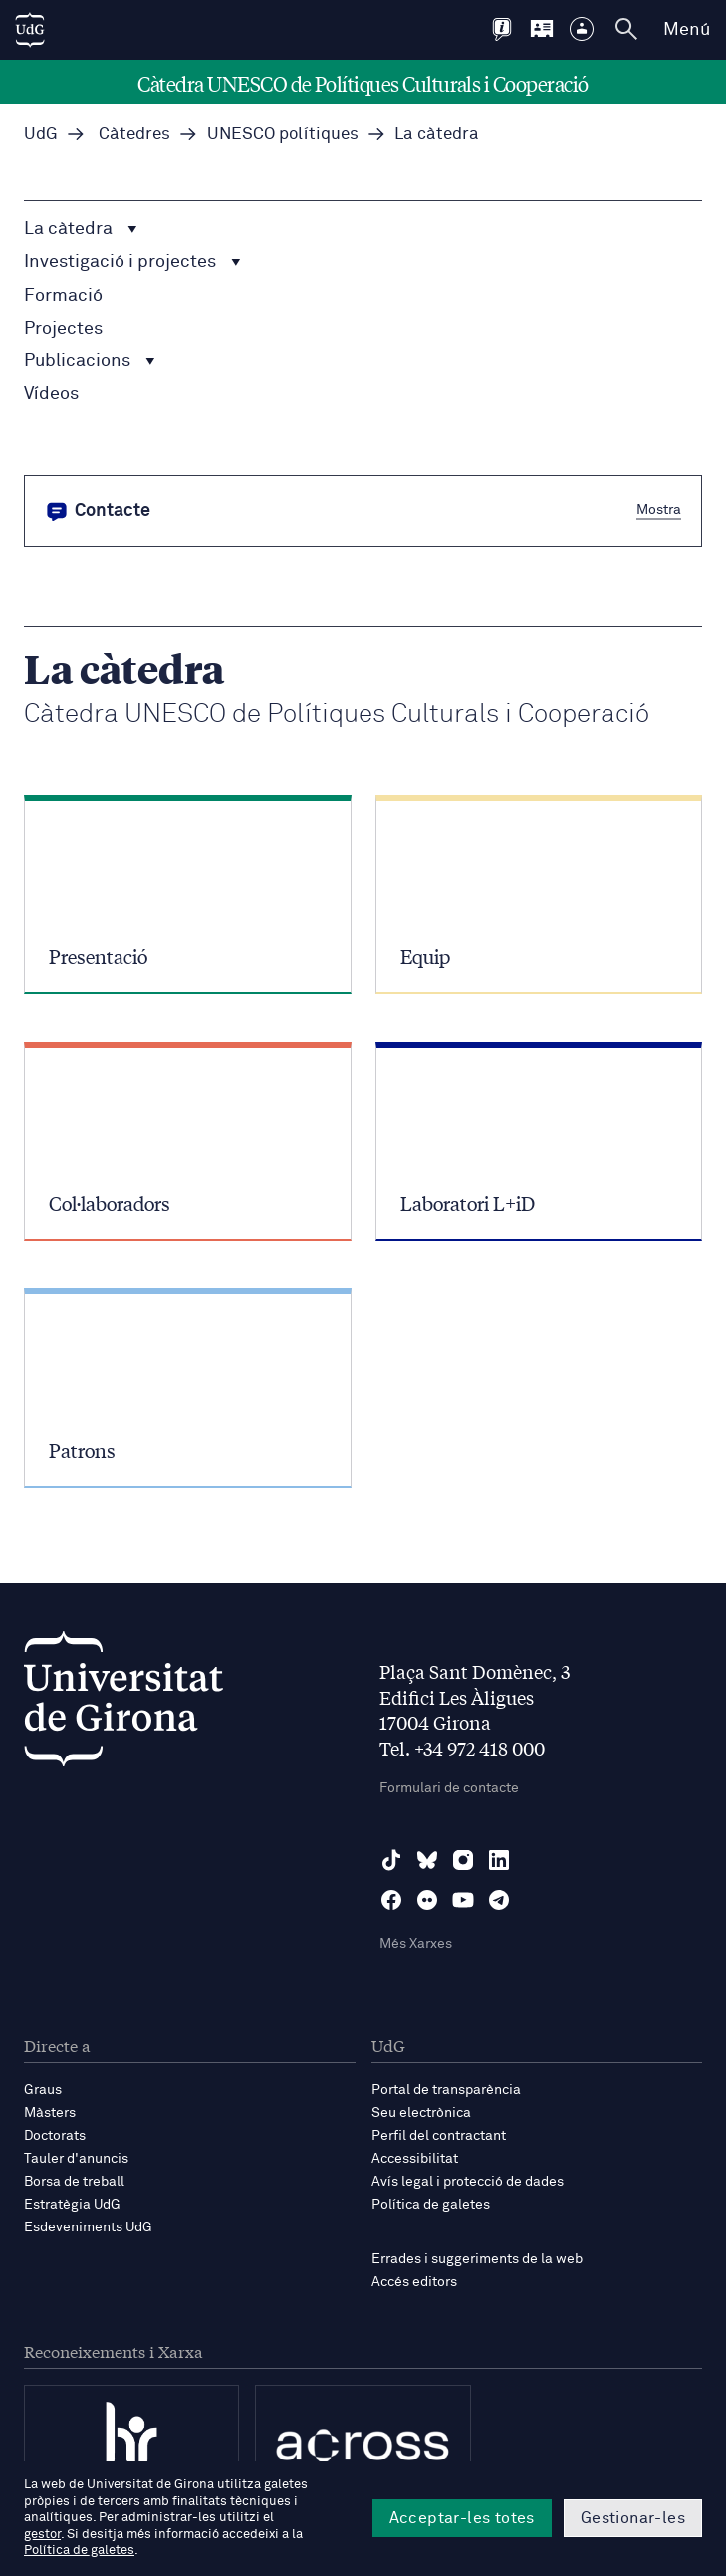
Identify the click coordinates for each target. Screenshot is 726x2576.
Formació (63, 296)
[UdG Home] (30, 30)
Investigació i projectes (132, 262)
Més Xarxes (415, 1944)
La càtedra (80, 229)
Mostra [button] (658, 510)
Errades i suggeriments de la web (477, 2259)
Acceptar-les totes (462, 2518)
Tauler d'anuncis (76, 2159)
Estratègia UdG (72, 2205)
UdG (41, 134)
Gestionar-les (633, 2518)
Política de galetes (430, 2205)
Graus (43, 2090)
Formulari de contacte (449, 1788)
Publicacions (89, 361)
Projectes (63, 329)
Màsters (50, 2113)
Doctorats (55, 2136)
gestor (42, 2534)
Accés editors (414, 2282)
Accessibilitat (414, 2159)
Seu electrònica (421, 2113)
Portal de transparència (446, 2090)
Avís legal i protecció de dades (467, 2182)
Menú (686, 30)
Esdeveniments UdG (88, 2227)
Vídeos (51, 394)
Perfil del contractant (438, 2136)
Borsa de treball (74, 2182)
